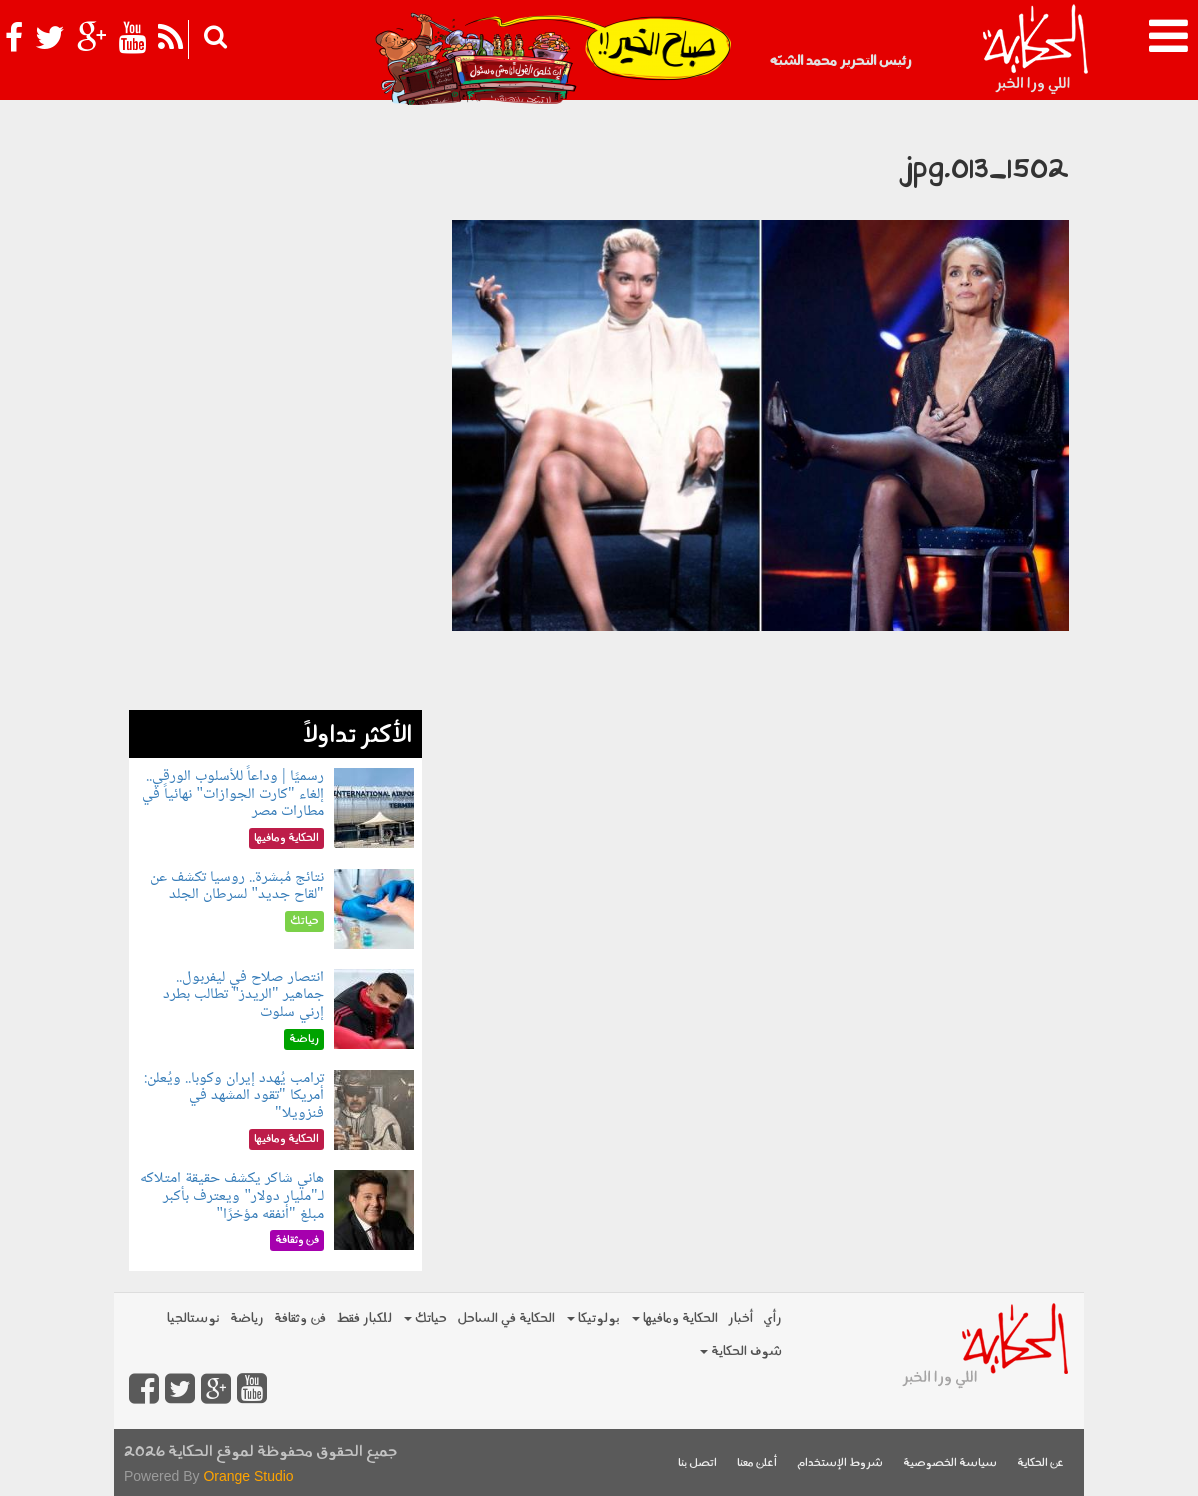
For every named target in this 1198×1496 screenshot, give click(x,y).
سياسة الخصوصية (950, 1463)
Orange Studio (248, 1476)
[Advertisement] (275, 410)
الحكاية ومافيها (675, 1318)
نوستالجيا (193, 1318)
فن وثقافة (300, 1318)
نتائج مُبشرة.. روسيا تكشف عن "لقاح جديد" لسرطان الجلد (237, 886)
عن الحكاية (1040, 1463)
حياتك (425, 1318)
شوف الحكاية (741, 1351)
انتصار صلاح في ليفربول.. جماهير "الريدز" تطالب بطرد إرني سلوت (243, 995)
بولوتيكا (593, 1318)
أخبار (740, 1318)
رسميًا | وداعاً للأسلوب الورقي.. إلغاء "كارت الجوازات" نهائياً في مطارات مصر (232, 794)
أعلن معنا (757, 1463)
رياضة (247, 1318)
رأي (772, 1318)
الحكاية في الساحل (506, 1318)
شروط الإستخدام (840, 1463)
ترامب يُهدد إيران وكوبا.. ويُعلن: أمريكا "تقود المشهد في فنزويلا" (234, 1096)
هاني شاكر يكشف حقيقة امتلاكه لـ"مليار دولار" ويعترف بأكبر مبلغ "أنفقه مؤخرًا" (232, 1196)
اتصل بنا (697, 1463)
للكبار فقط (364, 1318)
